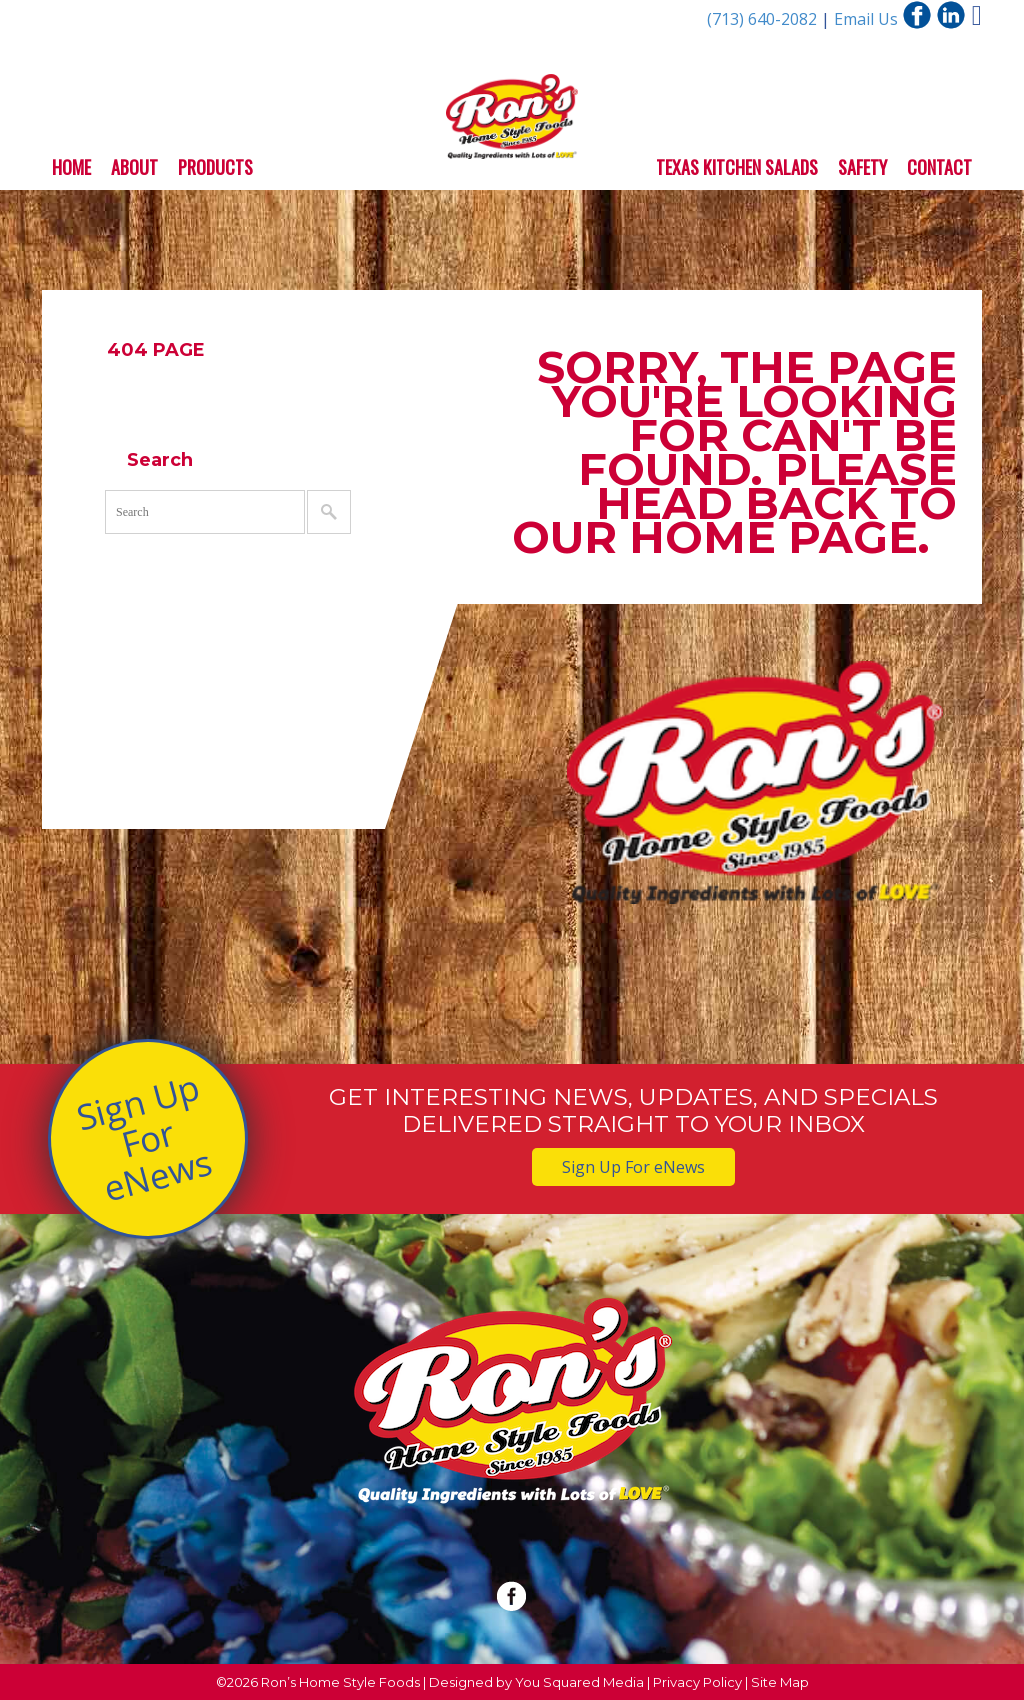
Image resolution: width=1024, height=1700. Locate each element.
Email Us (866, 19)
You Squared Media (579, 1682)
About (134, 167)
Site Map (780, 1682)
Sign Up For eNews (144, 1137)
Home (71, 167)
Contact (939, 167)
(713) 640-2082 (764, 19)
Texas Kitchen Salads (737, 167)
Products (215, 167)
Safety (862, 167)
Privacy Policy (697, 1682)
